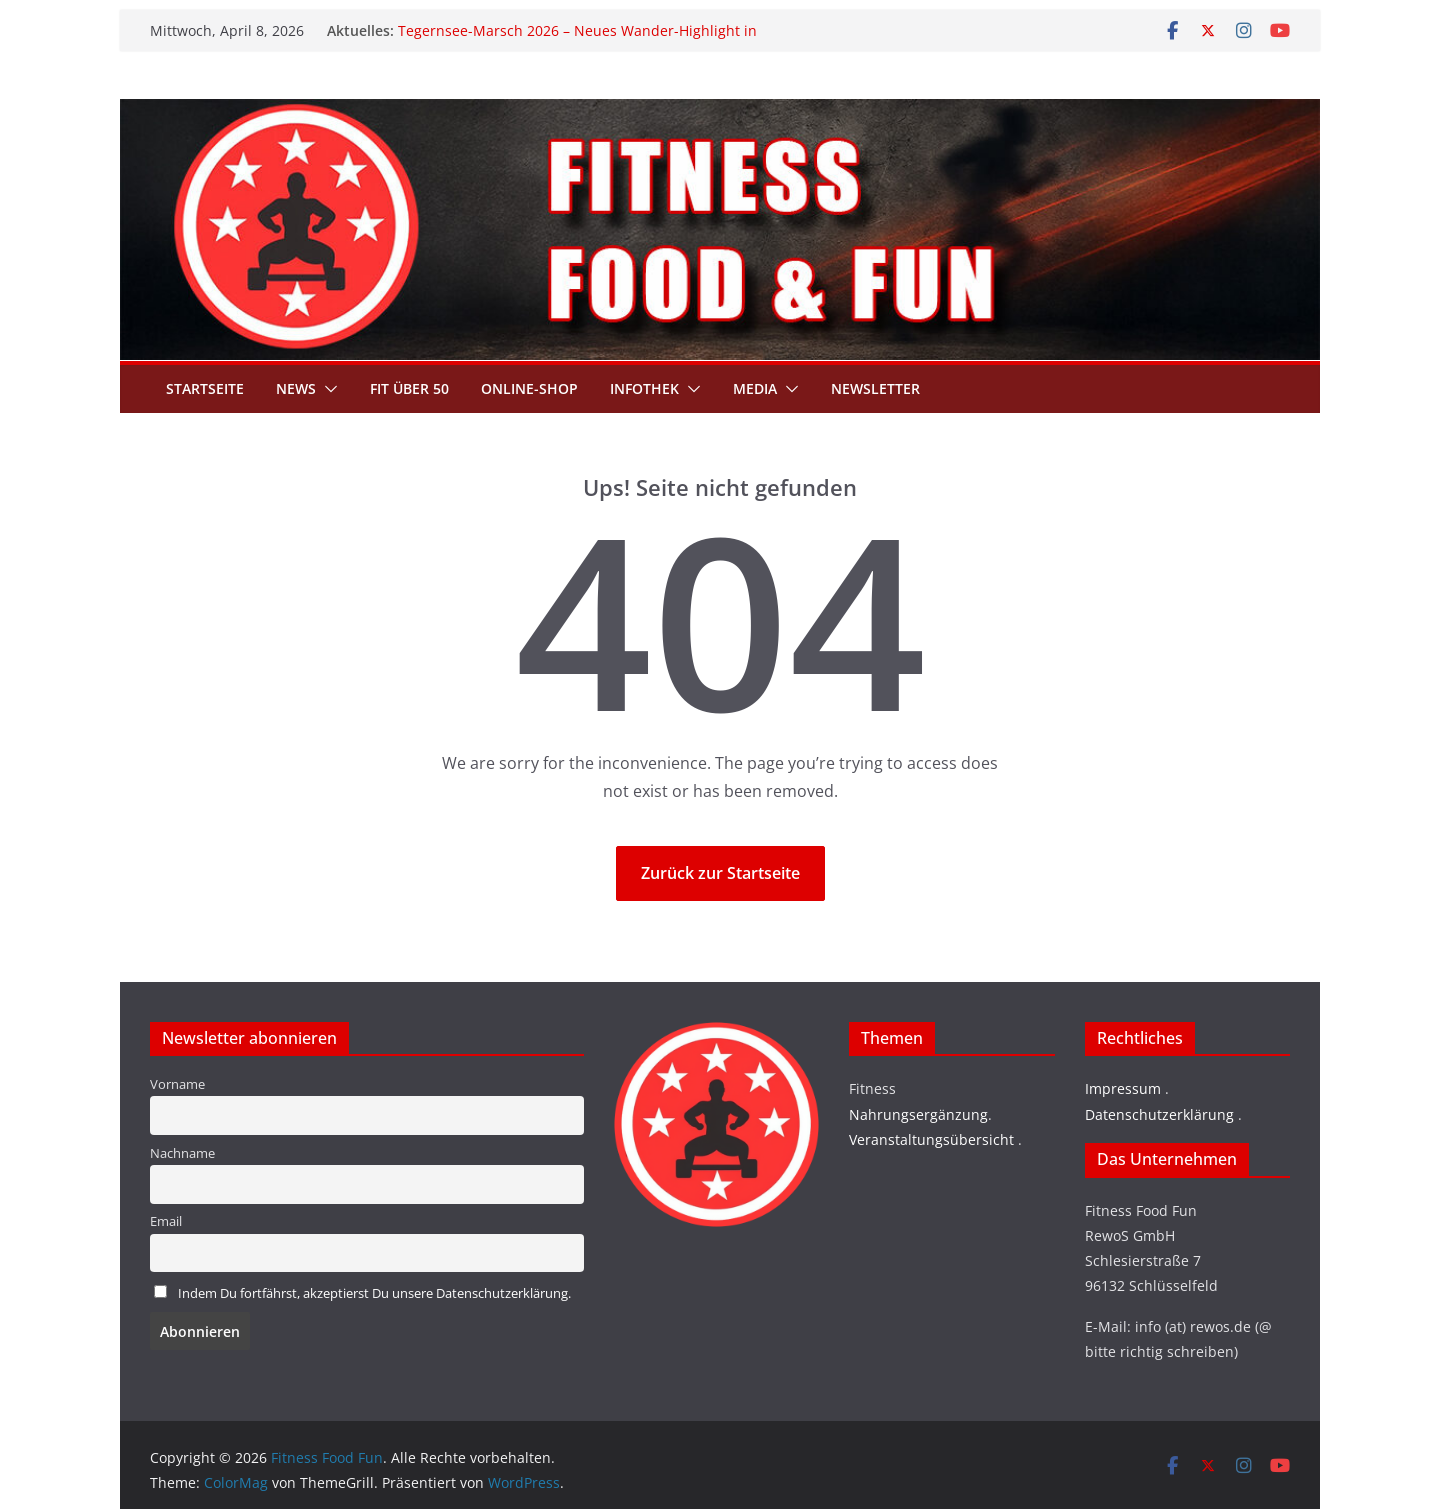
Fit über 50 (409, 388)
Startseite (205, 388)
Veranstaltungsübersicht (931, 1139)
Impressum (1123, 1088)
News (296, 388)
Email (166, 1221)
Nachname (182, 1153)
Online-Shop (529, 388)
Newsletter (875, 388)
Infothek (644, 388)
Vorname (177, 1084)
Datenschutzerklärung (1159, 1114)
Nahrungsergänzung (918, 1114)
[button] (327, 389)
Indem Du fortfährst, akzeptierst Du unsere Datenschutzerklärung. (374, 1293)
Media (755, 388)
